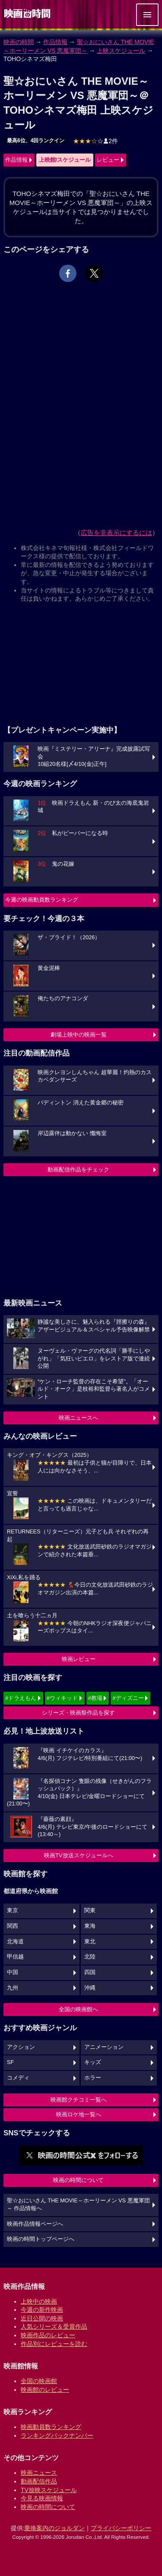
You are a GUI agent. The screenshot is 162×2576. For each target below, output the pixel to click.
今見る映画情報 (42, 2498)
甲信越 (15, 1957)
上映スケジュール (121, 50)
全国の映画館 (39, 2381)
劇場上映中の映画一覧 (79, 1034)
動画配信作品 (39, 2481)
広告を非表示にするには (116, 532)
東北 (89, 1942)
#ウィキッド (62, 1698)
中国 (12, 1972)
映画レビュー (78, 1659)
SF (10, 2062)
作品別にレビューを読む (54, 2343)
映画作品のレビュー (48, 2335)
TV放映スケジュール (49, 2489)
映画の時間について (78, 2180)
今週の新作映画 (42, 2309)
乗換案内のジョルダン (54, 2528)
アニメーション (104, 2047)
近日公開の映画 (42, 2318)
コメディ (18, 2078)
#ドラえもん (20, 1698)
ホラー (92, 2078)
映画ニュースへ (78, 1417)
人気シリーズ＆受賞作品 (54, 2326)
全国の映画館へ (78, 2009)
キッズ (92, 2062)
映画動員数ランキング (51, 2426)
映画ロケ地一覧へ (78, 2114)
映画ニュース (39, 2472)
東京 (12, 1910)
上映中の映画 (39, 2301)
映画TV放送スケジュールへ (78, 1855)
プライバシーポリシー (121, 2528)
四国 (89, 1972)
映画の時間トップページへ (40, 2239)
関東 (89, 1910)
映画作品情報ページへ (35, 2224)
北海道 (15, 1942)
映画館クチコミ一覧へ (79, 2099)
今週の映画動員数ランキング (41, 899)
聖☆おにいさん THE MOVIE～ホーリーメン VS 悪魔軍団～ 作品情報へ (78, 2204)
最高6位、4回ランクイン (35, 141)
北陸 (89, 1957)
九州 (12, 1988)
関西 (12, 1926)
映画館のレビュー (45, 2389)
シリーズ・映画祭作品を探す (78, 1712)
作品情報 (55, 41)
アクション (21, 2047)
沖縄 (89, 1988)
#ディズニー (127, 1698)
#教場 (95, 1698)
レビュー (108, 160)
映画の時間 (18, 41)
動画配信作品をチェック (78, 1169)
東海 (89, 1926)
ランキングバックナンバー (57, 2435)
